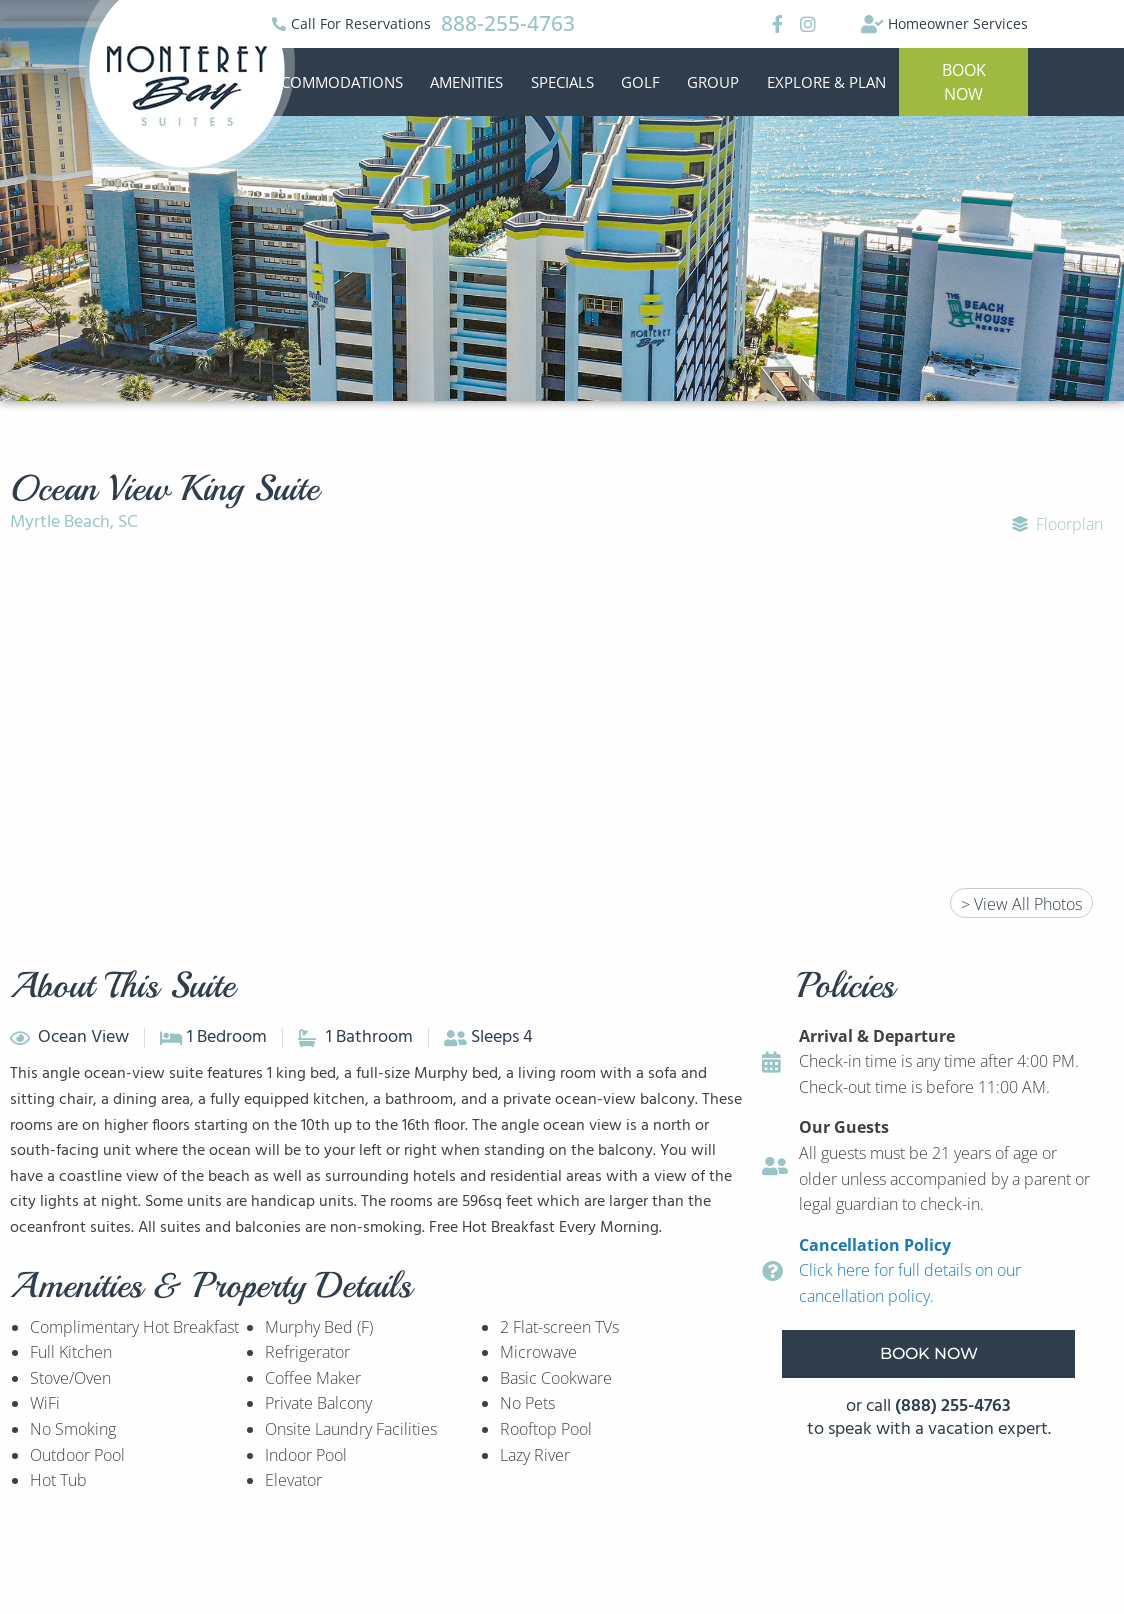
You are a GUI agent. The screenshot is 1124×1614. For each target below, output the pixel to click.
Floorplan (1057, 524)
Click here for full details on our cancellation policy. (910, 1270)
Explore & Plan (826, 82)
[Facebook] (775, 24)
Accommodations (333, 82)
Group (713, 82)
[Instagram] (807, 24)
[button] (963, 82)
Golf (640, 82)
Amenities (466, 82)
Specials (562, 82)
